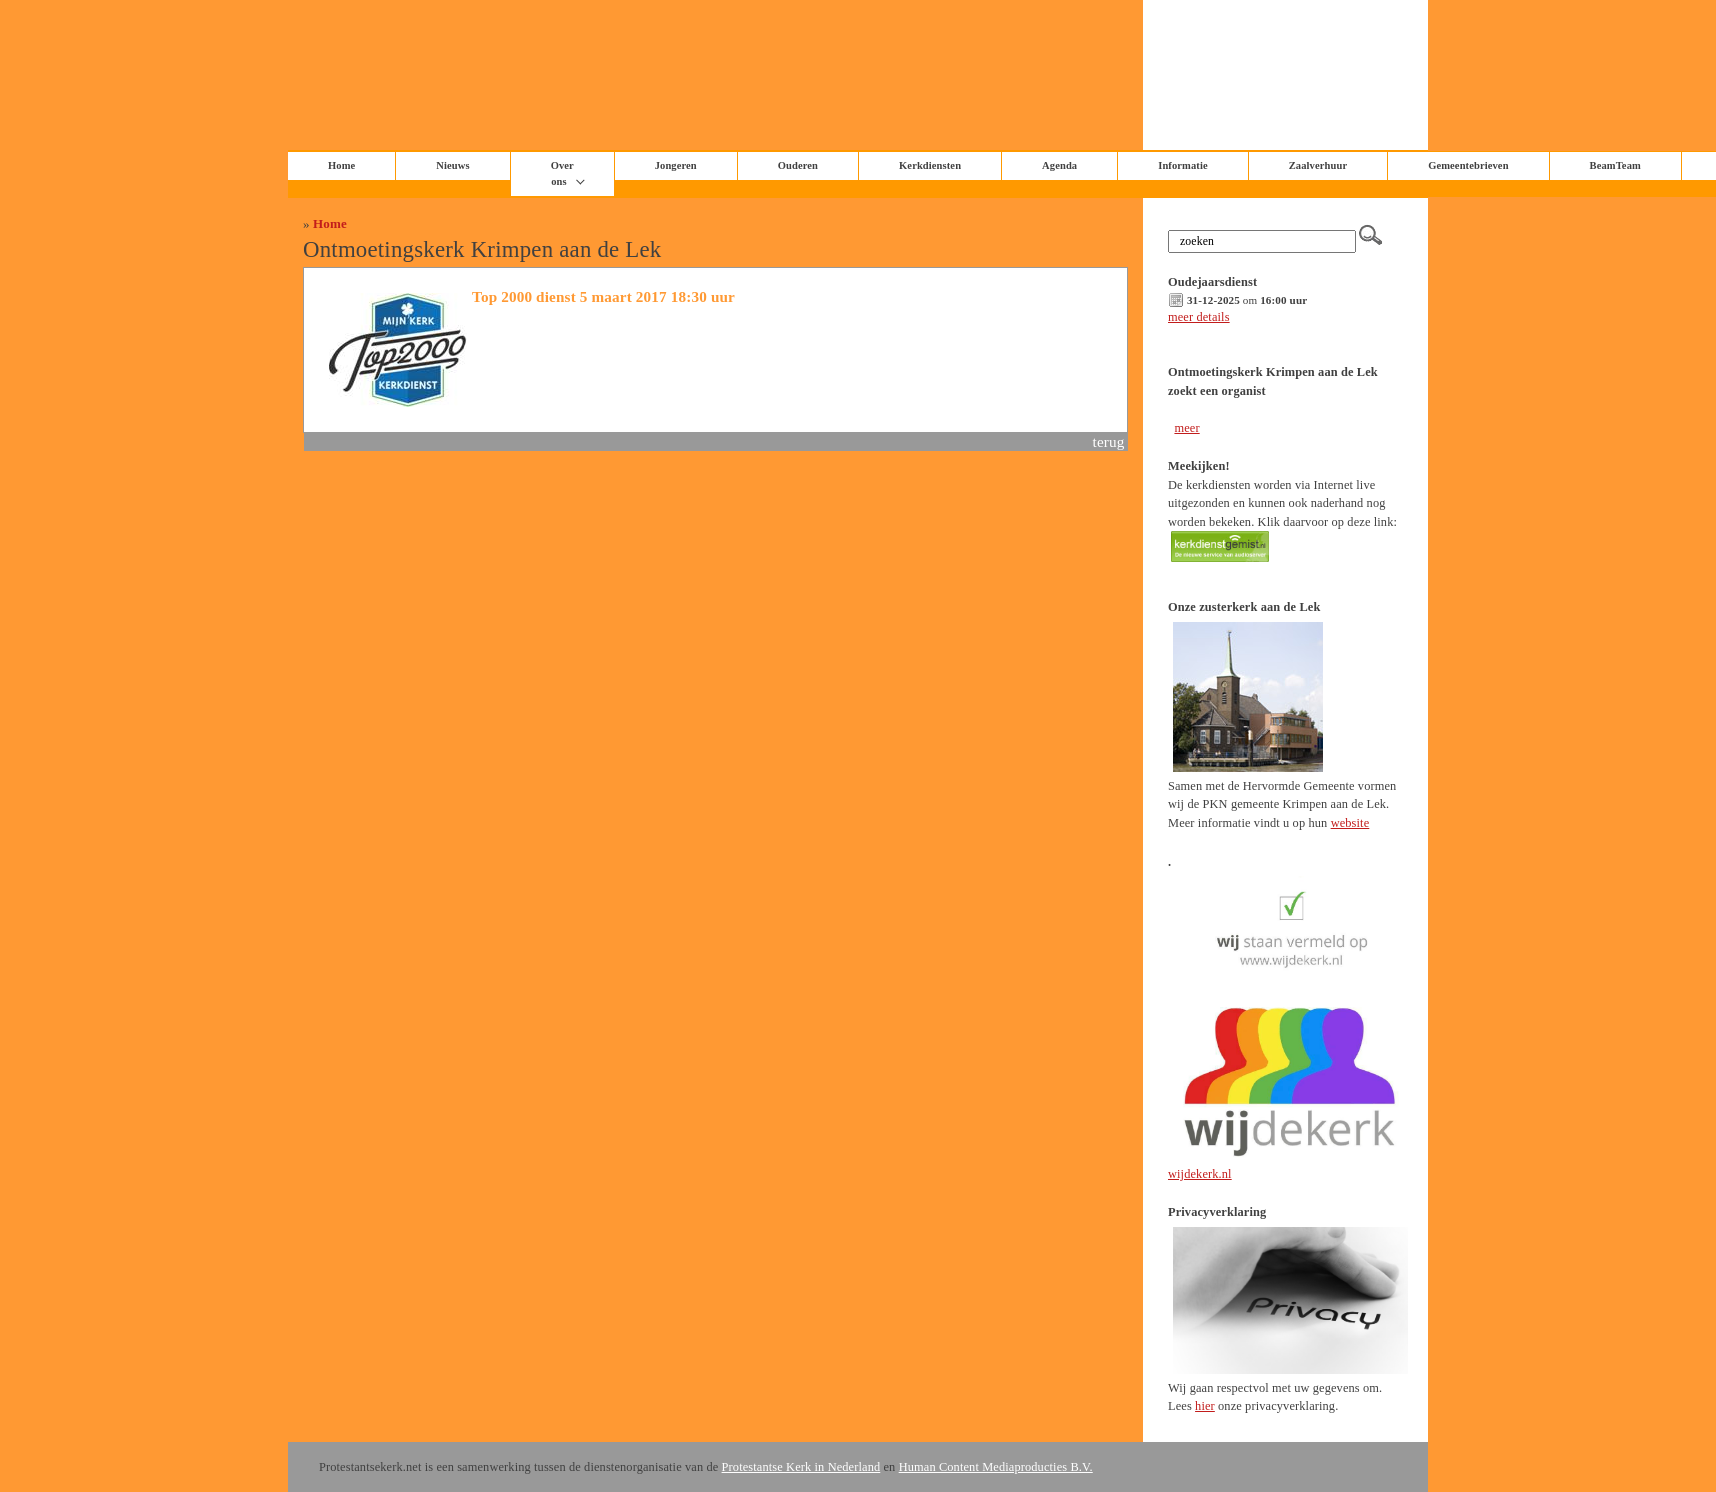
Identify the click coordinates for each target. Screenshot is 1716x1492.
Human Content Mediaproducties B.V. (996, 1467)
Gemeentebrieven (1468, 165)
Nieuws (452, 165)
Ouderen (798, 165)
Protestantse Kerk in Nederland (801, 1467)
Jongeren (676, 165)
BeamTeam (1615, 165)
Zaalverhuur (1318, 165)
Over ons (562, 173)
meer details (1199, 317)
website (1350, 823)
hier (1205, 1406)
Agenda (1059, 165)
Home (330, 223)
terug (1109, 441)
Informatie (1183, 165)
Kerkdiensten (930, 165)
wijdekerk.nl (1200, 1174)
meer (1186, 428)
